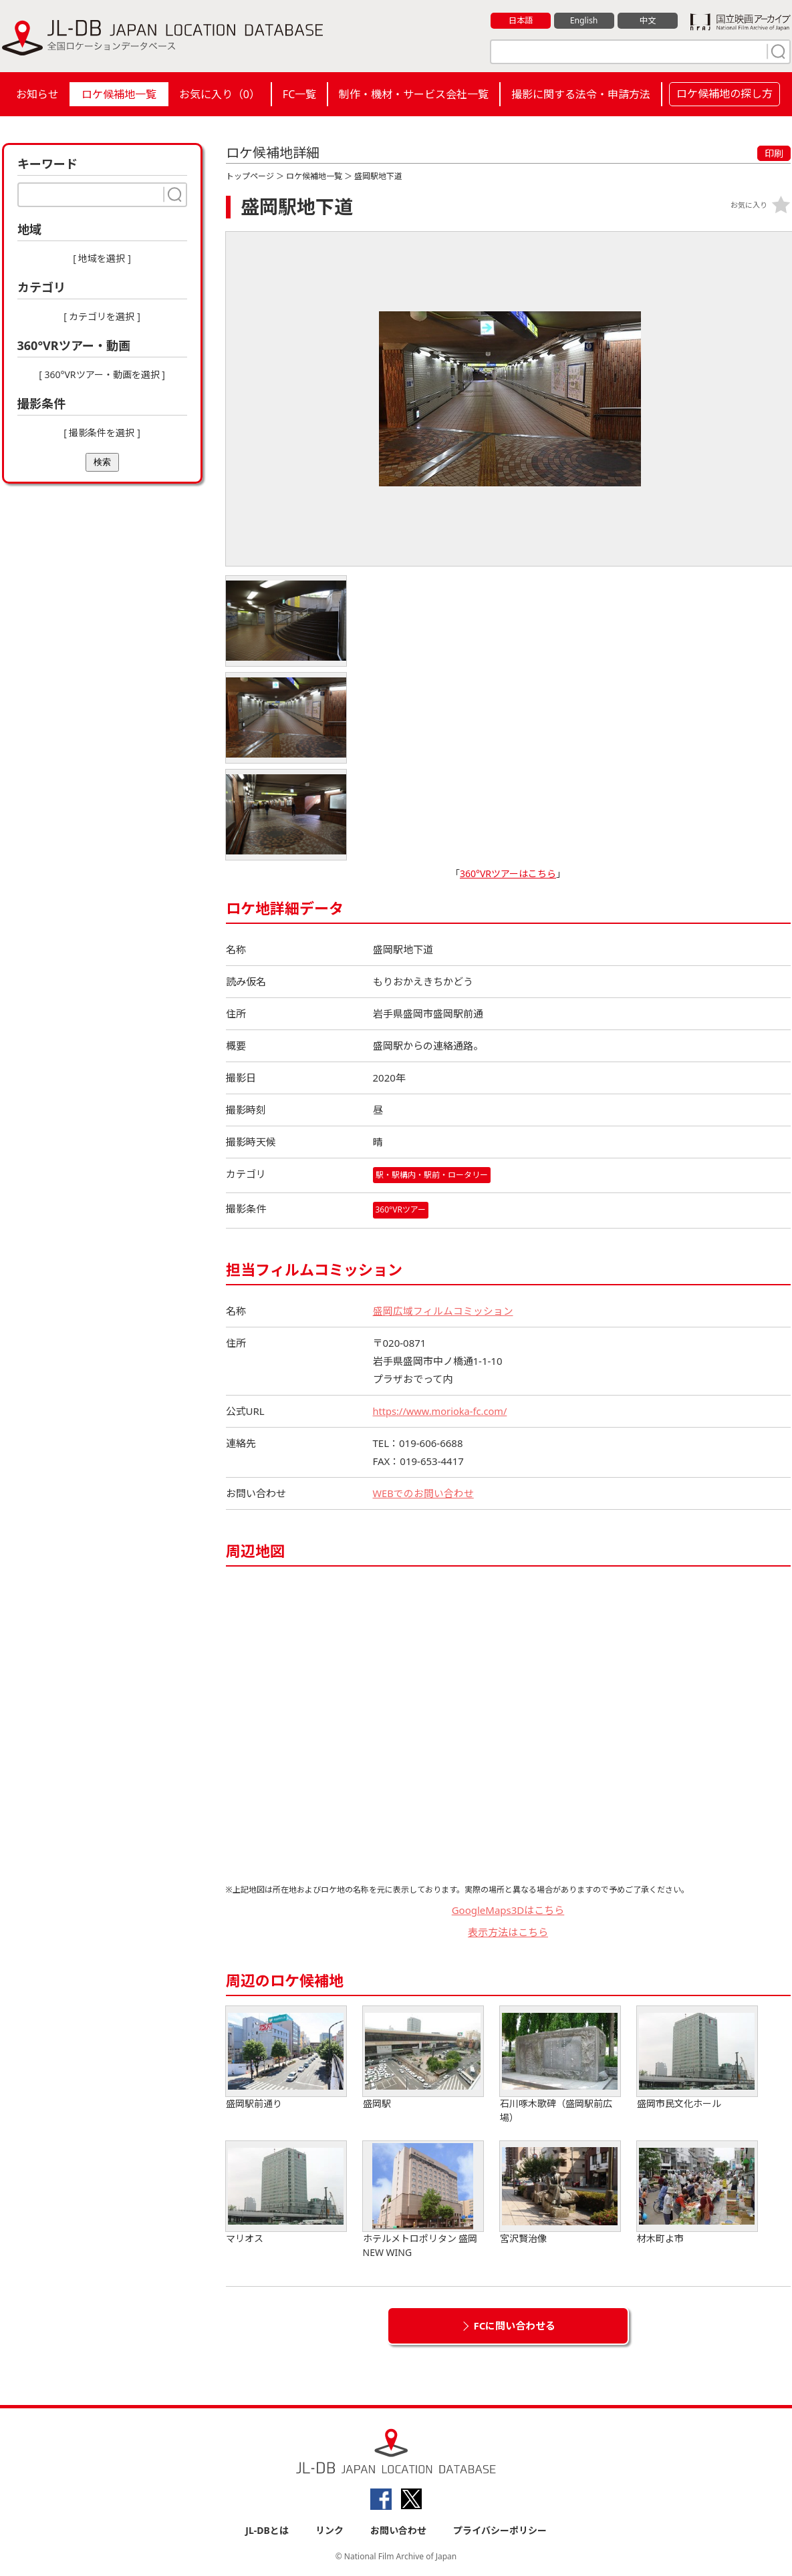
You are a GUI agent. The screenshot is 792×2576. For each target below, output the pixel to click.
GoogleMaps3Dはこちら (508, 1910)
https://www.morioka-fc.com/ (442, 1411)
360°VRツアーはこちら (508, 873)
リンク (329, 2530)
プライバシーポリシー (500, 2530)
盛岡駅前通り (286, 2058)
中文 (647, 21)
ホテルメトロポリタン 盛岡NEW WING (423, 2200)
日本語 (520, 21)
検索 (102, 462)
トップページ (250, 176)
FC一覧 (299, 94)
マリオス (286, 2193)
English (583, 21)
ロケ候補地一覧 (119, 94)
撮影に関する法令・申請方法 (580, 94)
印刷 (774, 153)
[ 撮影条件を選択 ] (101, 432)
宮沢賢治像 (560, 2193)
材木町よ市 (697, 2193)
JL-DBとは (267, 2530)
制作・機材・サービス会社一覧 (414, 94)
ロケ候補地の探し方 (724, 93)
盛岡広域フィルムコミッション (443, 1310)
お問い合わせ (398, 2530)
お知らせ (37, 94)
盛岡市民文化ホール (697, 2058)
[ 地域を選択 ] (102, 258)
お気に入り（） (219, 94)
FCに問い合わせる (515, 2325)
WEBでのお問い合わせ (424, 1493)
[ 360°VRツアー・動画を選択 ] (102, 374)
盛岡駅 (423, 2058)
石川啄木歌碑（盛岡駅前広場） (560, 2065)
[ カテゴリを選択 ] (101, 316)
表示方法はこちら (508, 1931)
